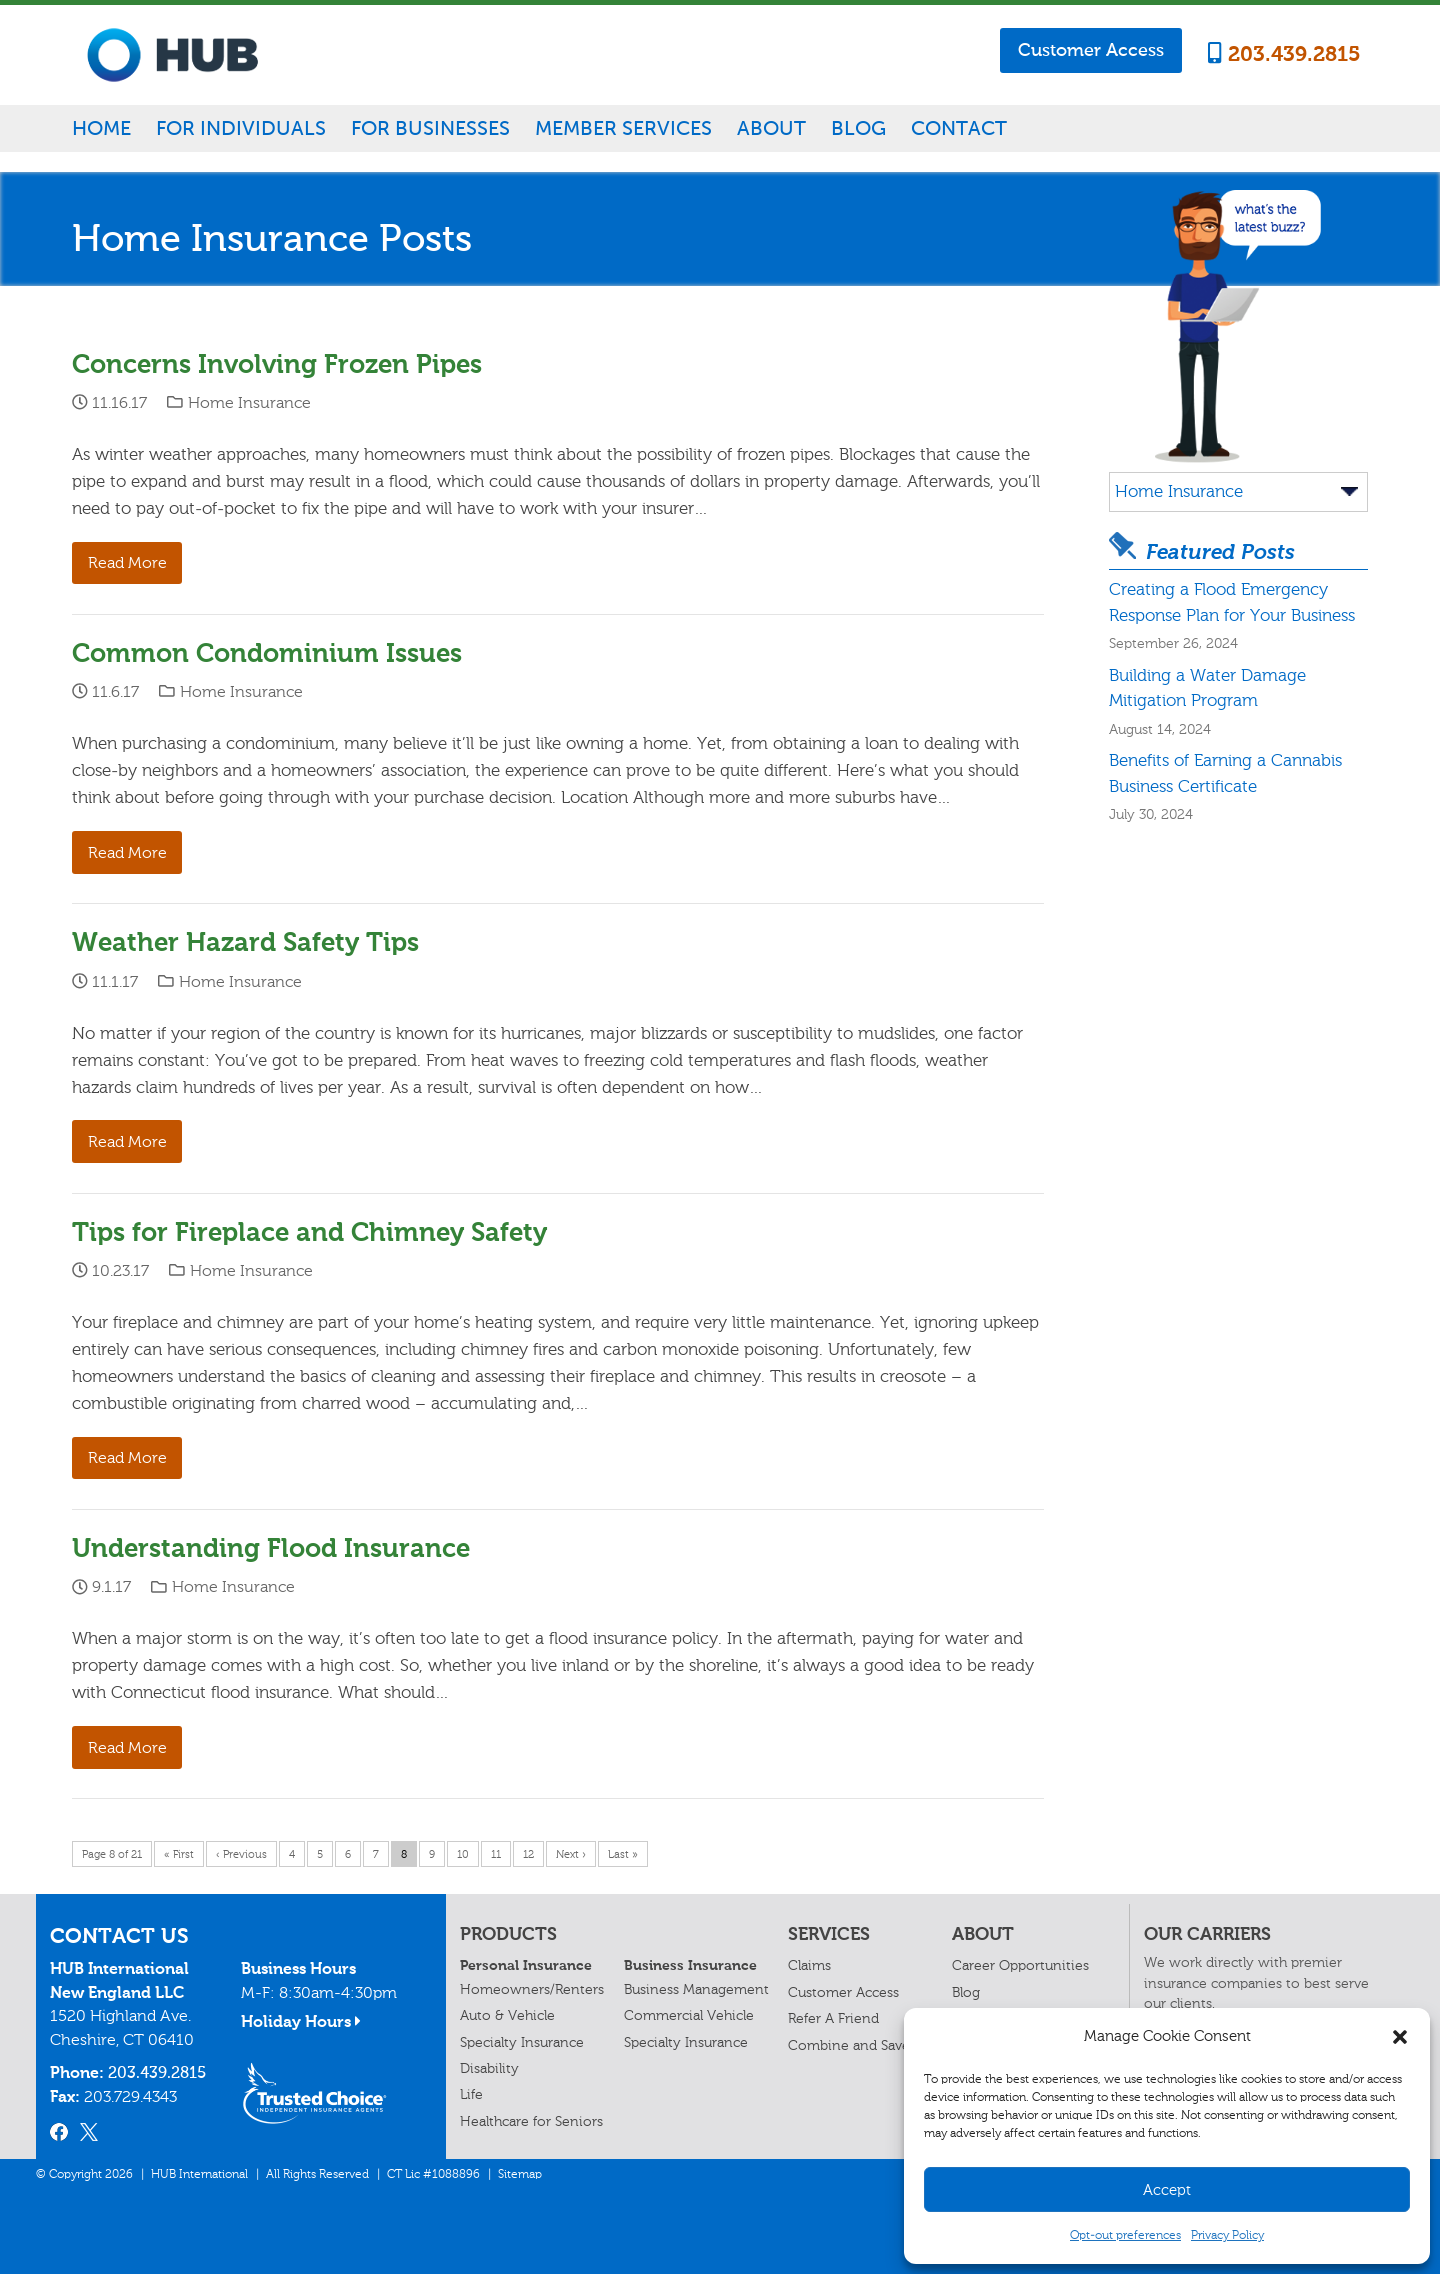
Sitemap (520, 2174)
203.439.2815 (1284, 54)
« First (179, 1854)
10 (463, 1854)
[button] (1400, 2037)
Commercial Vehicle (689, 2015)
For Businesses (430, 128)
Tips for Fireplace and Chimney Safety (309, 1232)
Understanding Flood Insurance (271, 1548)
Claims (809, 1965)
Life (471, 2094)
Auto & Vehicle (507, 2015)
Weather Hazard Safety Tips (245, 942)
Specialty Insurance (522, 2042)
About (771, 128)
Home (101, 128)
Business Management (696, 1989)
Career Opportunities (1020, 1965)
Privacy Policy (1227, 2235)
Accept (1167, 2190)
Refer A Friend (833, 2018)
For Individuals (241, 128)
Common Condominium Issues (267, 653)
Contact (959, 128)
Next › (571, 1854)
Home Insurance (249, 402)
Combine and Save (849, 2045)
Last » (623, 1854)
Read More (127, 562)
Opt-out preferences (1125, 2235)
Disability (489, 2068)
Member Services (623, 128)
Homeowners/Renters (532, 1989)
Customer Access (1091, 50)
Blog (858, 128)
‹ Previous (241, 1854)
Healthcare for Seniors (531, 2121)
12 (528, 1854)
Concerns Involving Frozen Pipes (277, 364)
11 (496, 1854)
